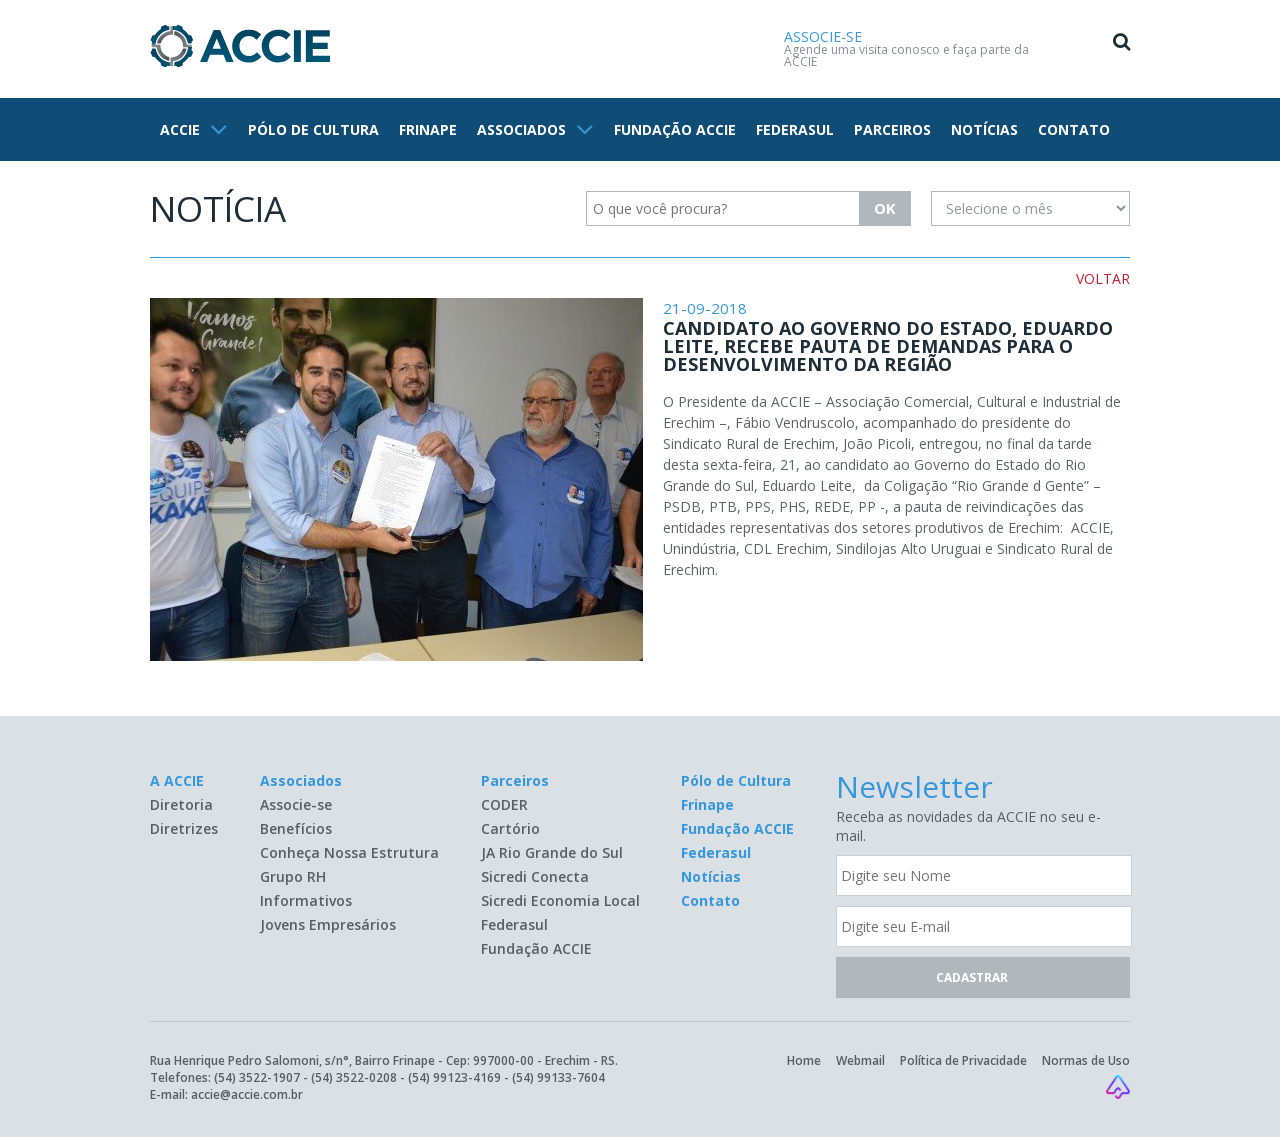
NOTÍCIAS (984, 129)
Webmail (860, 1060)
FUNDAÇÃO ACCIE (675, 129)
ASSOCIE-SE (823, 36)
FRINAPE (428, 129)
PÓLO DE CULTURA (313, 129)
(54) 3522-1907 (257, 1077)
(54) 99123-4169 (454, 1077)
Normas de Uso (1086, 1060)
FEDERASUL (795, 129)
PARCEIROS (892, 129)
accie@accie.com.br (247, 1094)
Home (804, 1060)
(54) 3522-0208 (354, 1077)
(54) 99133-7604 (558, 1077)
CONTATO (1074, 129)
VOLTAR (1103, 278)
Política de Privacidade (963, 1060)
